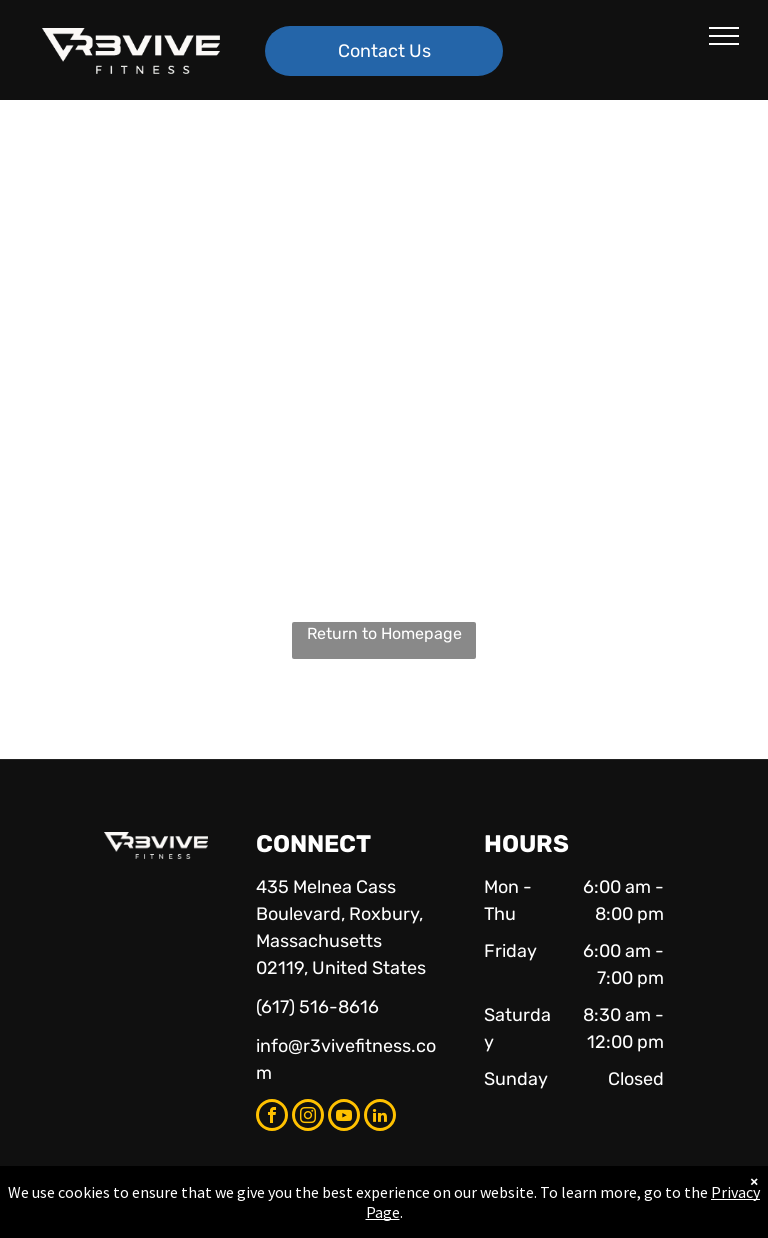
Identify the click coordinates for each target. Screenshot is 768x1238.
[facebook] (272, 1117)
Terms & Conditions (549, 1219)
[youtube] (344, 1117)
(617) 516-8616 (317, 1007)
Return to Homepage (384, 633)
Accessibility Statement (424, 1219)
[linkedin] (380, 1117)
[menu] (724, 36)
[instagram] (308, 1117)
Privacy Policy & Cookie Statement (259, 1219)
